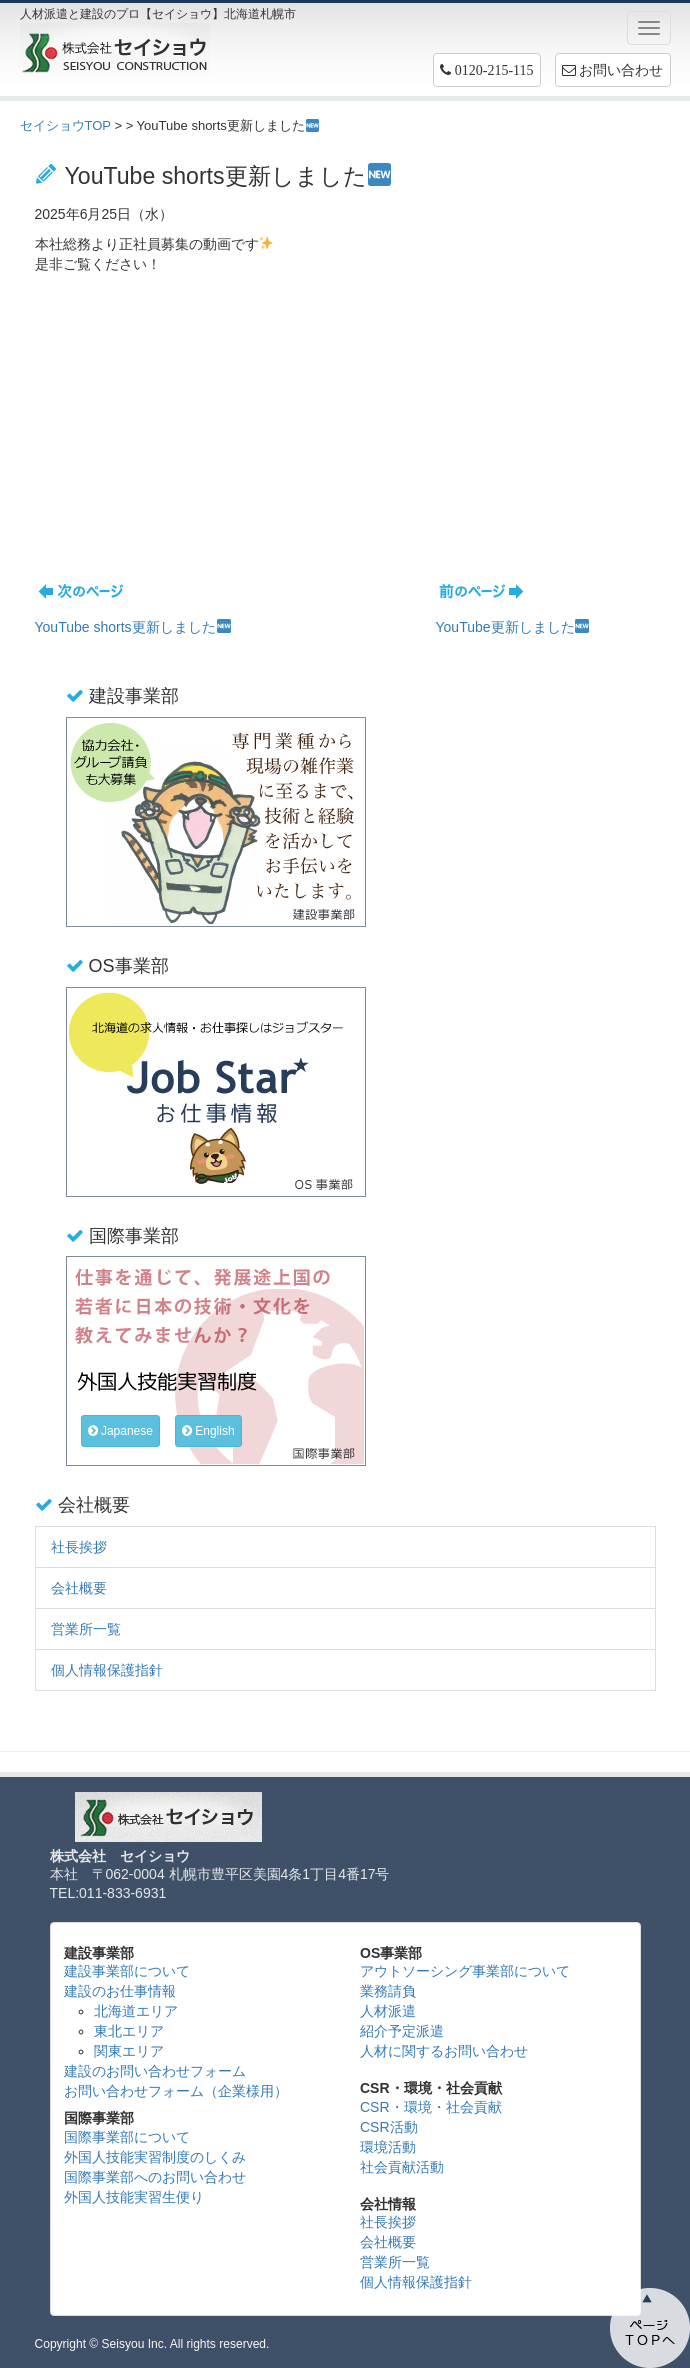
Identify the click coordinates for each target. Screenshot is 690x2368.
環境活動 (388, 2147)
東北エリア (129, 2031)
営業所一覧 (86, 1629)
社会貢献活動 (402, 2167)
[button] (487, 70)
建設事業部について (127, 1971)
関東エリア (129, 2051)
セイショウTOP (65, 125)
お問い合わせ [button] (613, 70)
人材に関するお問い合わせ (444, 2051)
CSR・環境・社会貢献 (431, 2107)
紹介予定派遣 (402, 2031)
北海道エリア (136, 2011)
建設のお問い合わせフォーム (155, 2071)
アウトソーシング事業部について (465, 1971)
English (208, 1431)
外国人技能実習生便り (134, 2197)
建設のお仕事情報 (120, 1991)
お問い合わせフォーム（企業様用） (176, 2091)
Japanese (120, 1431)
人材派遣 (388, 2011)
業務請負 (388, 1991)
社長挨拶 (79, 1547)
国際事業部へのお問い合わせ (155, 2177)
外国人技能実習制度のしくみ (155, 2157)
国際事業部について (127, 2137)
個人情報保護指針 (107, 1670)
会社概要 (79, 1588)
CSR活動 (389, 2127)
